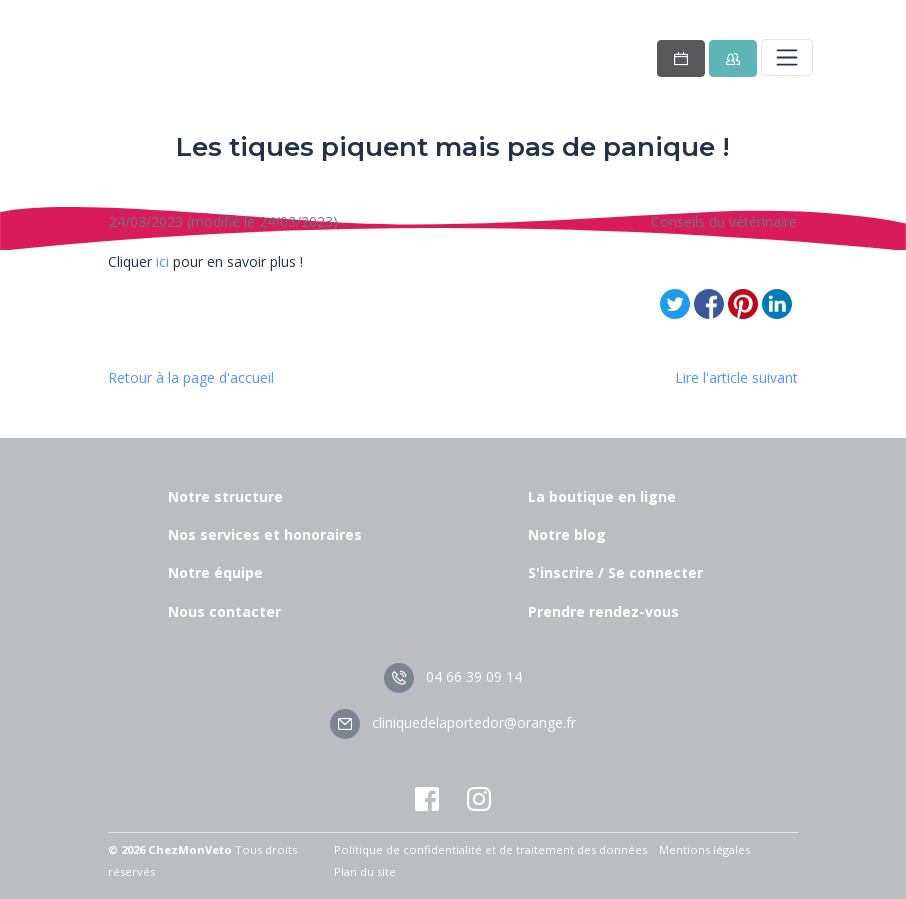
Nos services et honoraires (265, 534)
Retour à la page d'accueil (191, 377)
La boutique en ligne (602, 496)
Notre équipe (215, 572)
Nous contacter (224, 611)
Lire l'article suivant (736, 377)
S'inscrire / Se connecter (615, 572)
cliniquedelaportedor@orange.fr (453, 722)
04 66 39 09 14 (453, 676)
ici (162, 261)
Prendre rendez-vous (603, 611)
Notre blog (567, 534)
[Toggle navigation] (787, 57)
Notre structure (225, 496)
